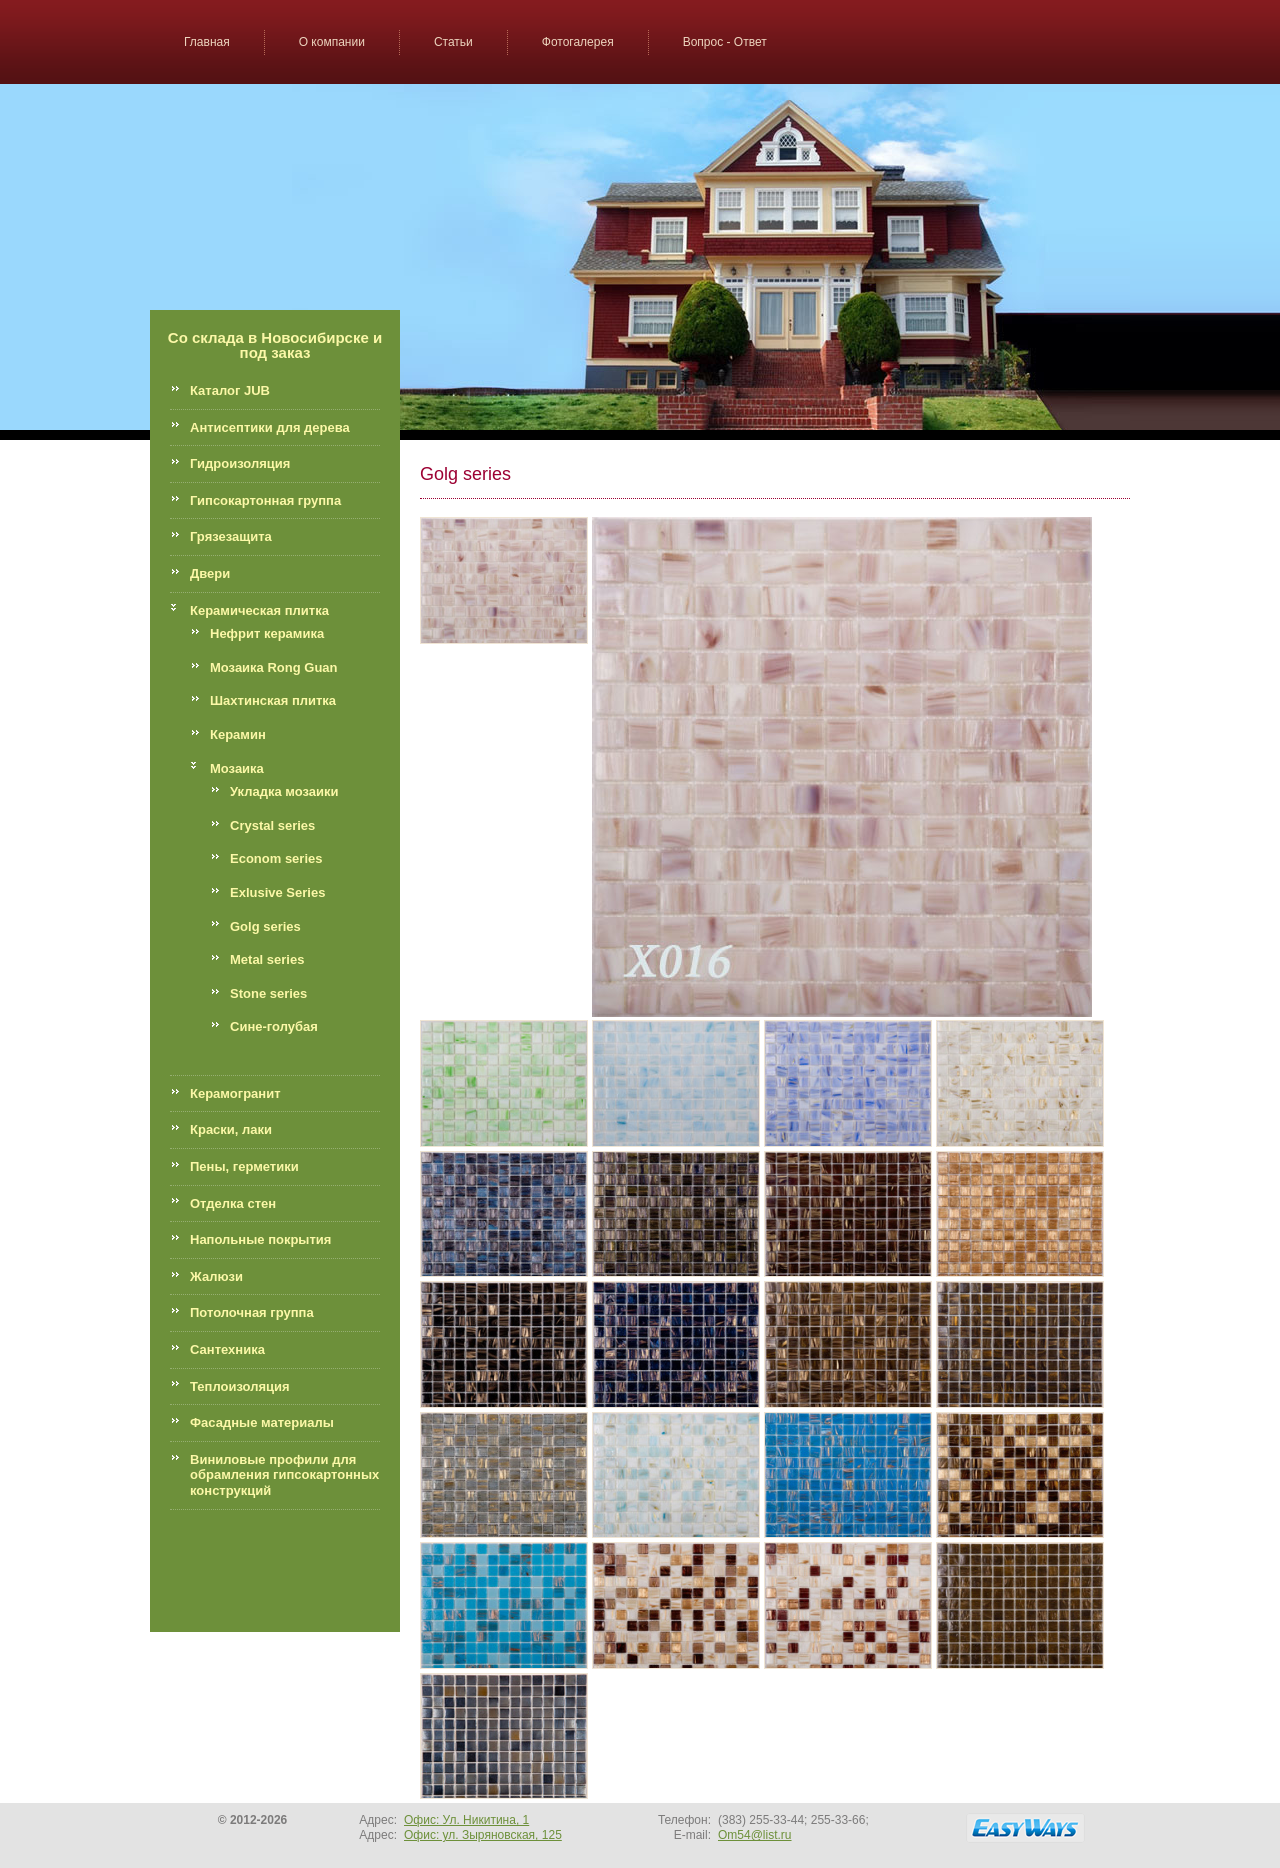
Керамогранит (235, 1093)
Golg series (265, 926)
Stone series (268, 993)
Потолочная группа (252, 1312)
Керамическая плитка (259, 610)
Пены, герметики (244, 1166)
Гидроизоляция (240, 463)
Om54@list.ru (755, 1835)
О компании (332, 42)
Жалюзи (216, 1276)
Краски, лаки (231, 1129)
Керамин (238, 734)
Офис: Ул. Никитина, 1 (466, 1820)
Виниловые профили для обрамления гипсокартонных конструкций (284, 1475)
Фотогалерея (578, 42)
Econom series (276, 858)
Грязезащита (231, 536)
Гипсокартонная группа (265, 500)
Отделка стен (233, 1203)
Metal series (267, 959)
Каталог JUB (230, 390)
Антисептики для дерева (270, 427)
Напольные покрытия (260, 1239)
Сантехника (227, 1349)
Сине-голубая (274, 1026)
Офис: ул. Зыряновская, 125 (483, 1835)
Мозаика (237, 768)
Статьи (453, 42)
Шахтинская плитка (273, 700)
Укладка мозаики (284, 791)
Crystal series (272, 825)
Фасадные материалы (262, 1422)
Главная (207, 42)
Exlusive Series (277, 892)
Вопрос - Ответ (725, 42)
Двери (210, 573)
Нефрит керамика (267, 633)
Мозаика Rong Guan (274, 667)
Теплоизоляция (240, 1386)
